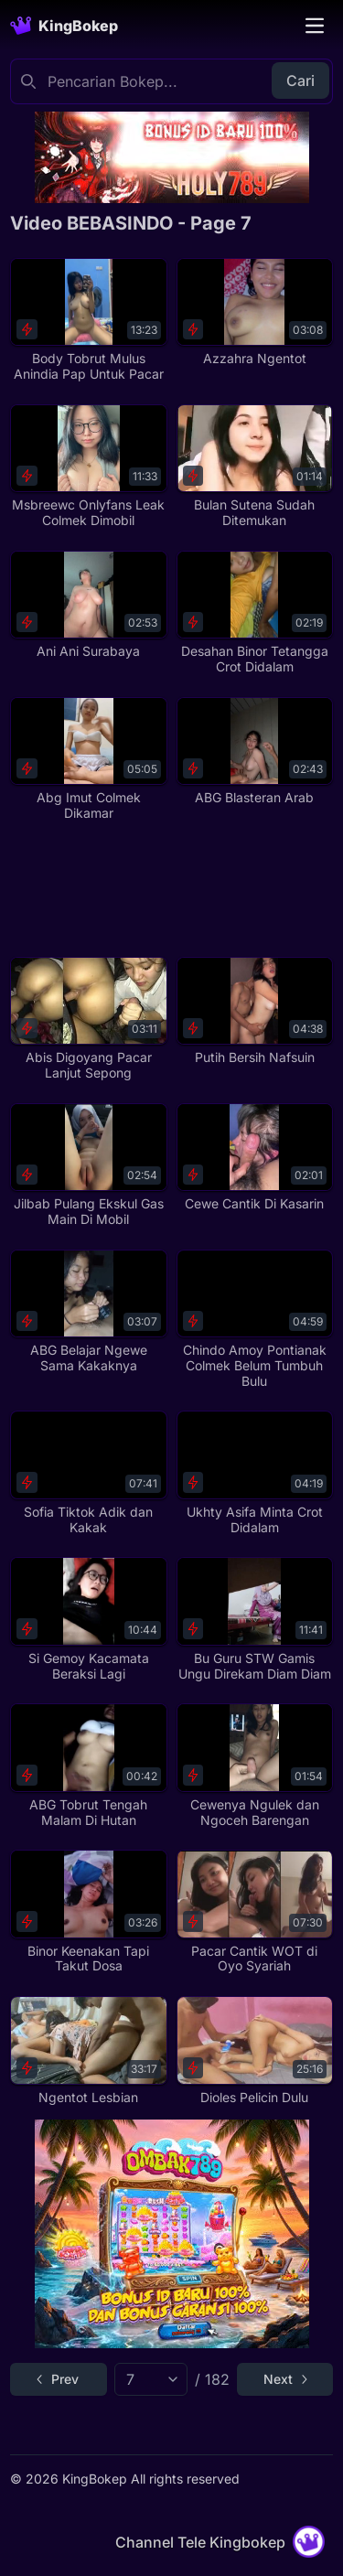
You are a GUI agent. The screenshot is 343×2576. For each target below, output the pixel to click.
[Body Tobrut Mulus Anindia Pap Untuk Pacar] (88, 320)
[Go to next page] (285, 2379)
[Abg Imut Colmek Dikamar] (88, 759)
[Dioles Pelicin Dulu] (255, 2050)
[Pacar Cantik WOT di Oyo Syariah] (255, 1912)
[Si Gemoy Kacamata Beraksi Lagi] (88, 1619)
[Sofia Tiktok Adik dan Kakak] (88, 1473)
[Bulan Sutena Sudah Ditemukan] (255, 466)
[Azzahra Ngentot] (255, 312)
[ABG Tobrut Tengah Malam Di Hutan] (88, 1765)
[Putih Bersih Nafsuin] (255, 1011)
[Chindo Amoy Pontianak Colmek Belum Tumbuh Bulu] (255, 1320)
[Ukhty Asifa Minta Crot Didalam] (255, 1473)
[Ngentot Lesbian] (88, 2050)
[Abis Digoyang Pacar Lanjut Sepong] (88, 1019)
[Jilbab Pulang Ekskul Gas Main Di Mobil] (88, 1165)
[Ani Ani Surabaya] (88, 605)
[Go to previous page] (58, 2379)
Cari (300, 80)
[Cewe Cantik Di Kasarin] (255, 1157)
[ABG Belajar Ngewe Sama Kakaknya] (88, 1312)
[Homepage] (64, 26)
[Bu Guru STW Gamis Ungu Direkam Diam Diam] (255, 1619)
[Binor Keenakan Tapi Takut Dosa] (88, 1912)
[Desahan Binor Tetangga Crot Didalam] (255, 613)
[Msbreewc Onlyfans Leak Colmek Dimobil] (88, 466)
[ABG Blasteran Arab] (255, 751)
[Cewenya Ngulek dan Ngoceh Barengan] (255, 1765)
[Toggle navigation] (314, 25)
